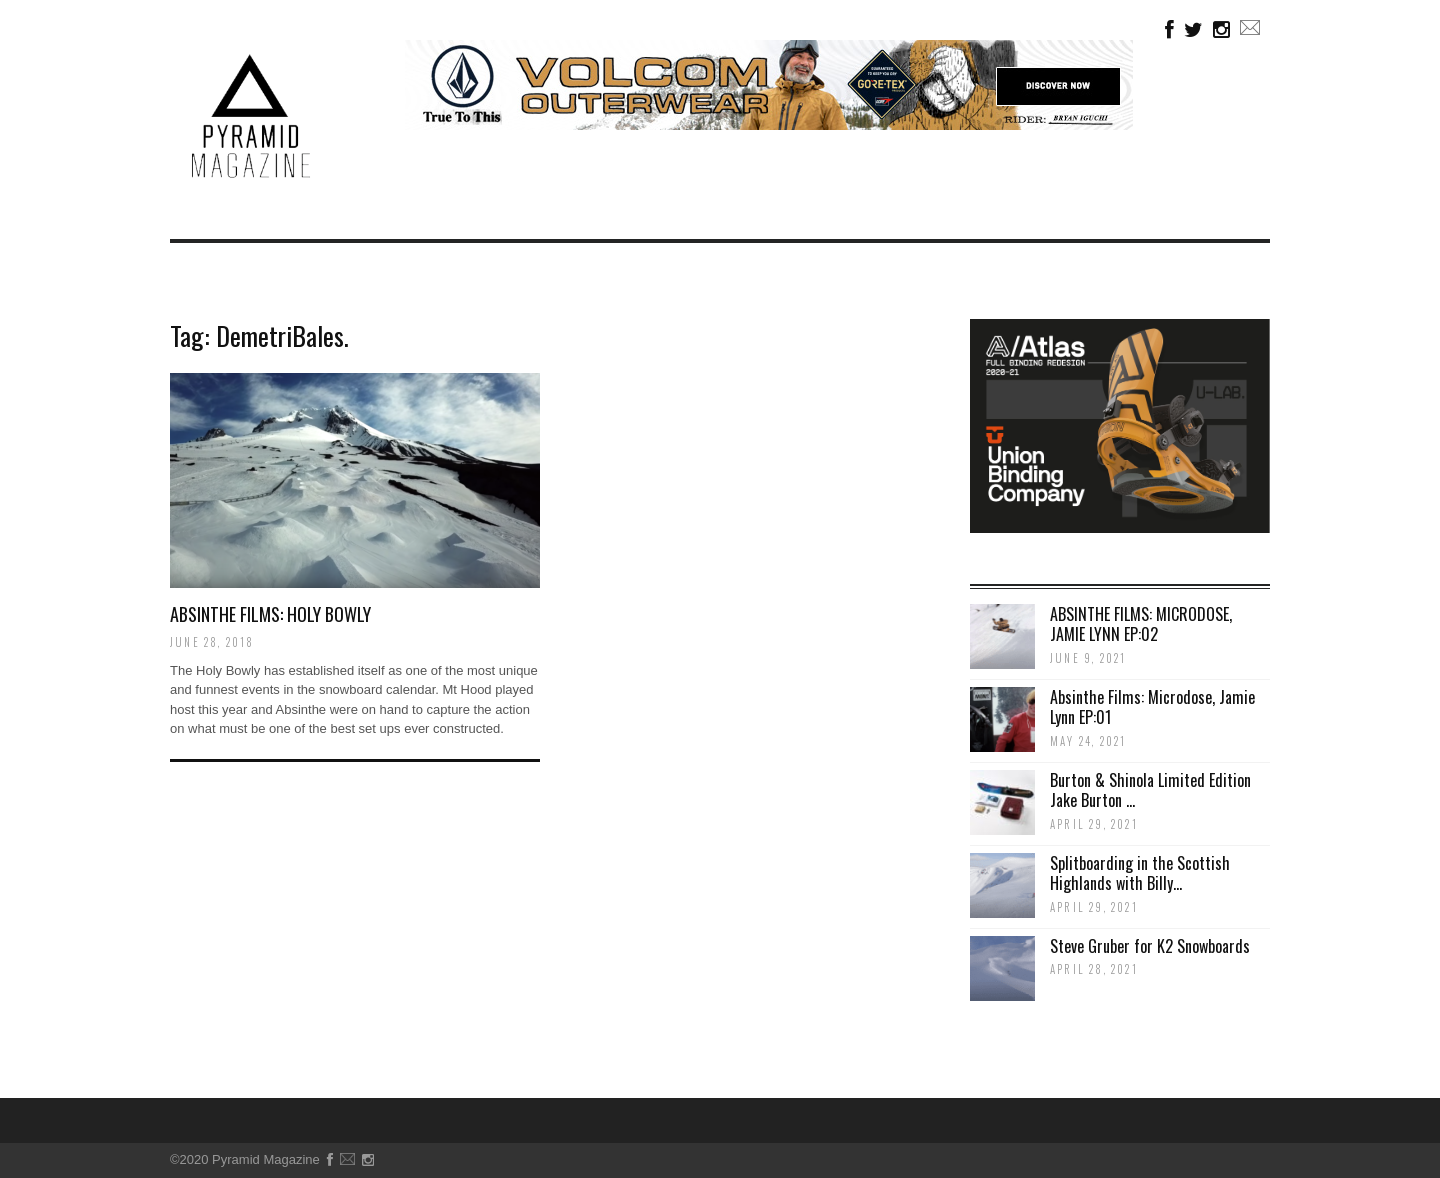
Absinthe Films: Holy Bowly (270, 614)
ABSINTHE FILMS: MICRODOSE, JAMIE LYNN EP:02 (1141, 624)
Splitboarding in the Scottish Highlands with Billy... (1140, 873)
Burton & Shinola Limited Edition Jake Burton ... (1150, 790)
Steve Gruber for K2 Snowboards (1150, 946)
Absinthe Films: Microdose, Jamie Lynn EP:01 (1152, 707)
